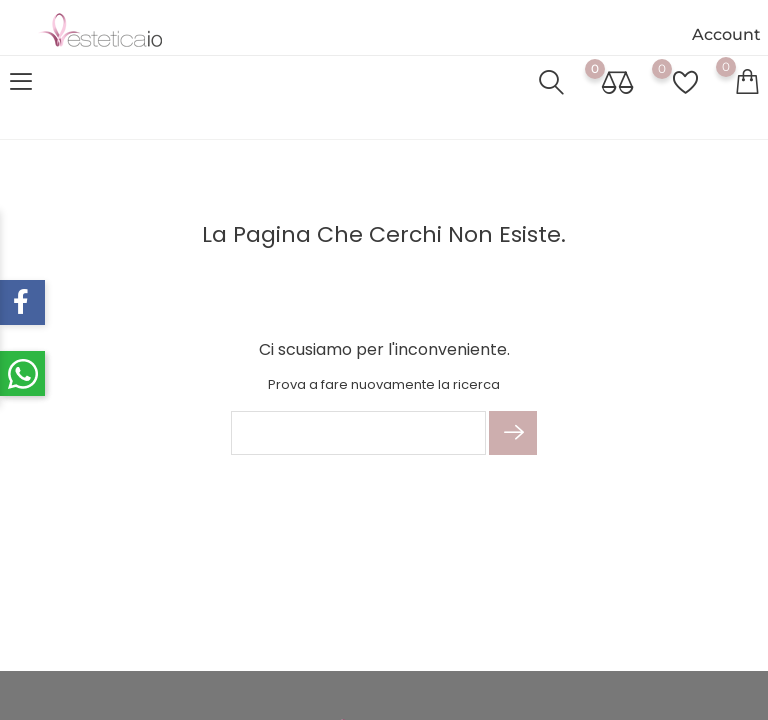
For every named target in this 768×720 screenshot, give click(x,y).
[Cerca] (358, 433)
